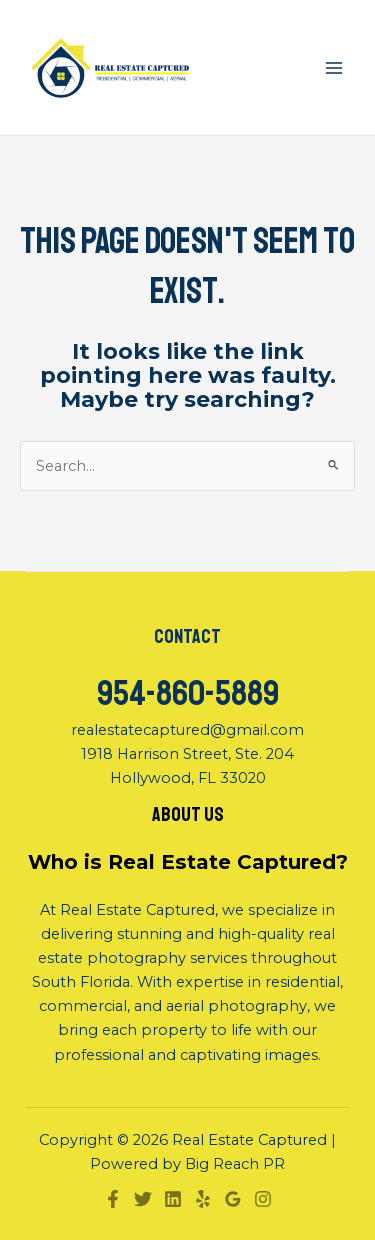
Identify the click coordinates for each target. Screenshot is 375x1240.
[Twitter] (143, 1199)
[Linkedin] (173, 1199)
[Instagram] (263, 1199)
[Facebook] (113, 1199)
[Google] (233, 1199)
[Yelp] (203, 1199)
